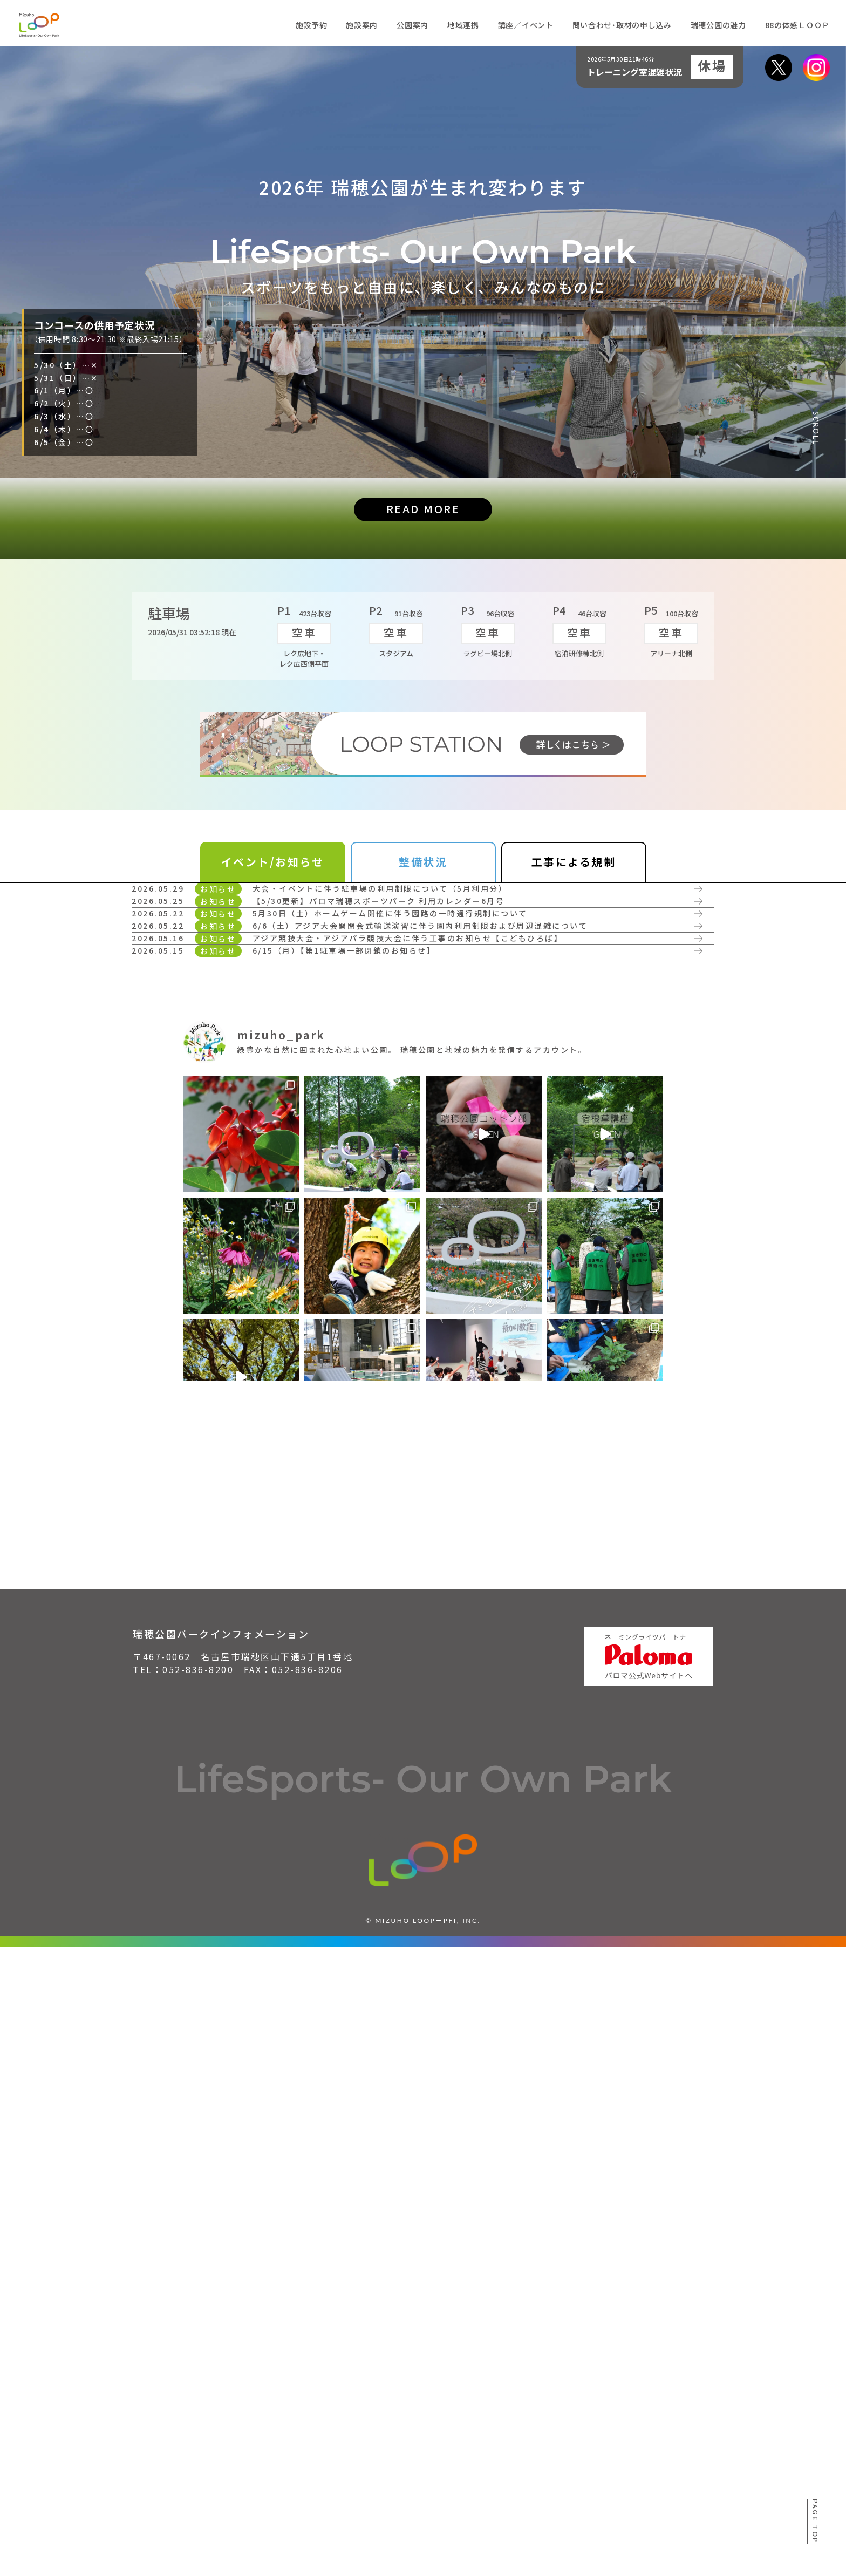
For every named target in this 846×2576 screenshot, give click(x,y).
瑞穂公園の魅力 (718, 24)
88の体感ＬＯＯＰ (797, 24)
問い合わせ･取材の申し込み (622, 24)
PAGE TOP (815, 2521)
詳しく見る (184, 1003)
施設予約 (312, 24)
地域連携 (463, 24)
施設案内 (362, 24)
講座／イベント (526, 24)
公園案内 (412, 24)
